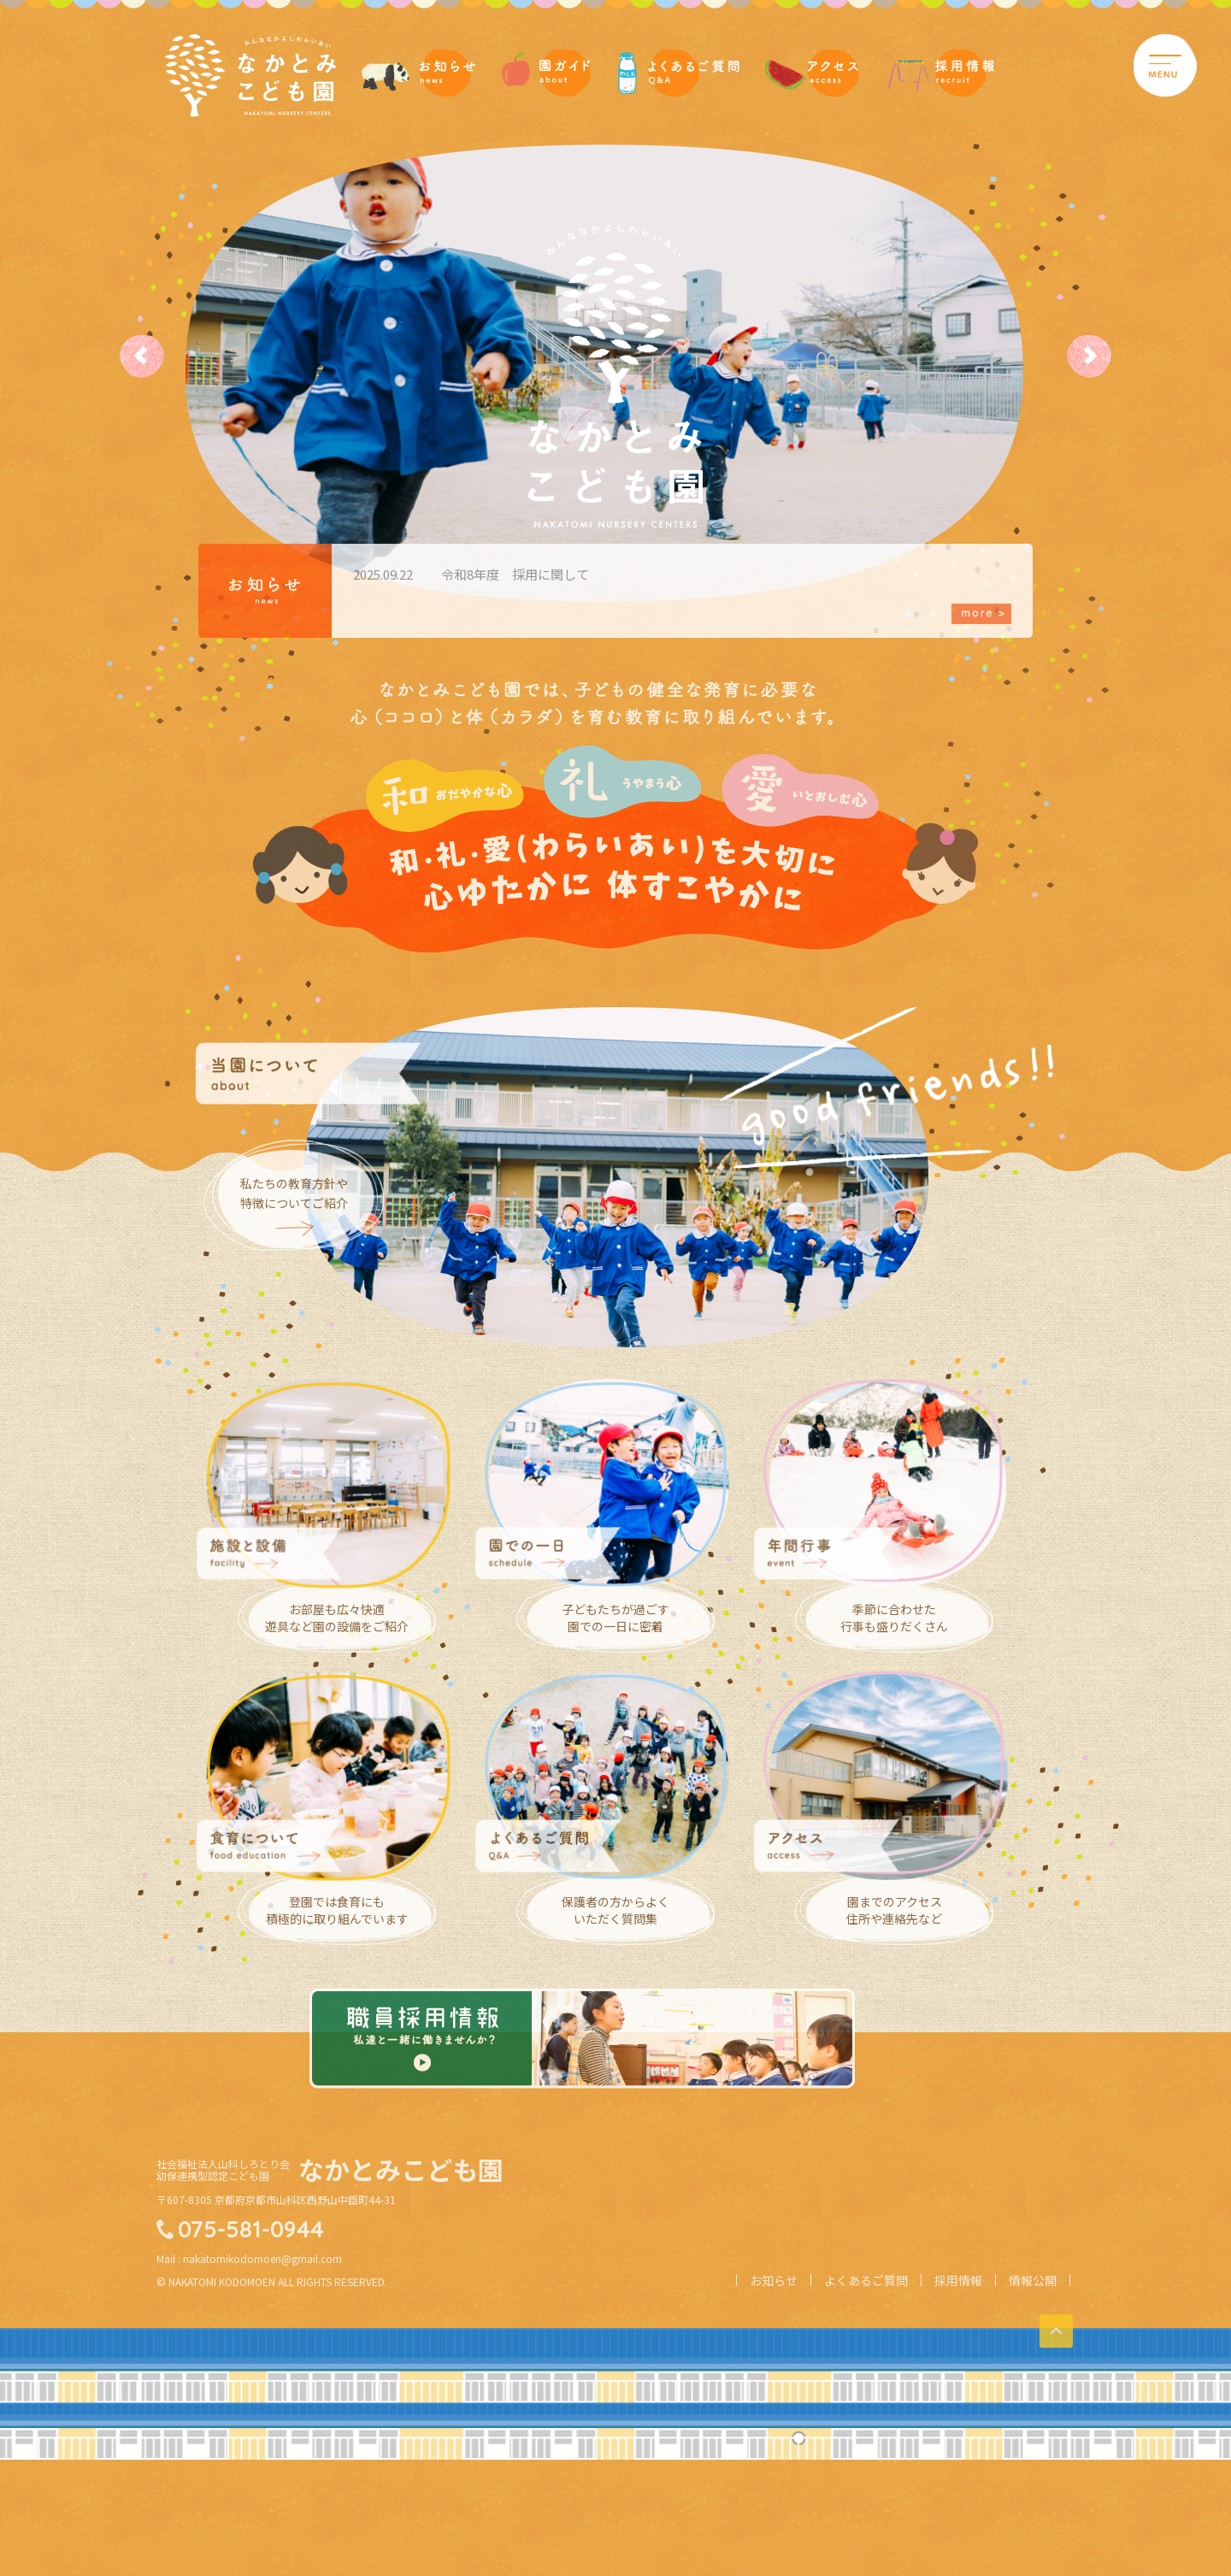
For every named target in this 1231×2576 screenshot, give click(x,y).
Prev (154, 356)
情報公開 (1033, 2410)
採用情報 (958, 2410)
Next (1078, 356)
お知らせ (774, 2410)
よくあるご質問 (866, 2410)
